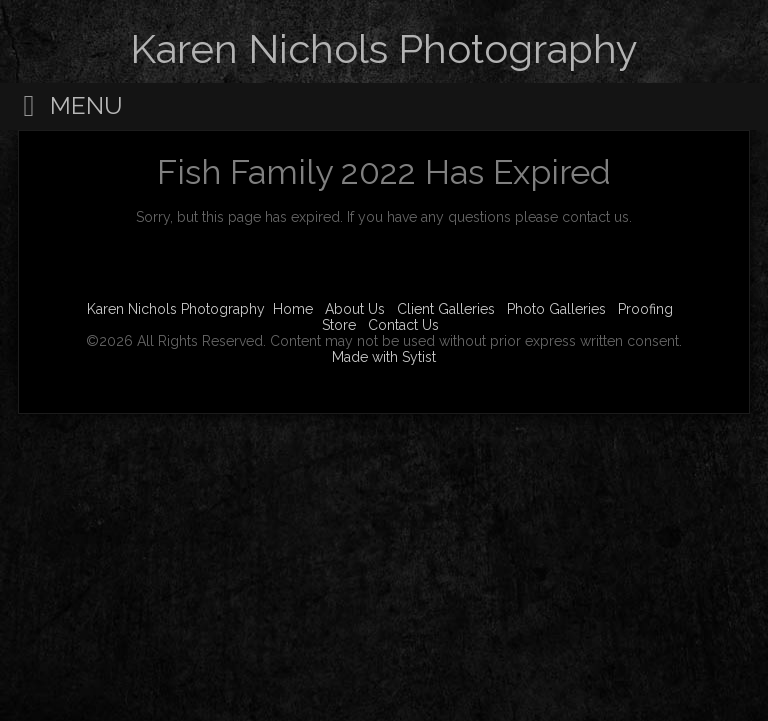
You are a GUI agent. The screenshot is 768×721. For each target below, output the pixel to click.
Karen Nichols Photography (176, 309)
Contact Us (403, 325)
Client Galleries (446, 309)
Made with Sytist (384, 357)
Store (339, 325)
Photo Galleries (556, 309)
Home (293, 309)
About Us (355, 309)
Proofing (645, 309)
